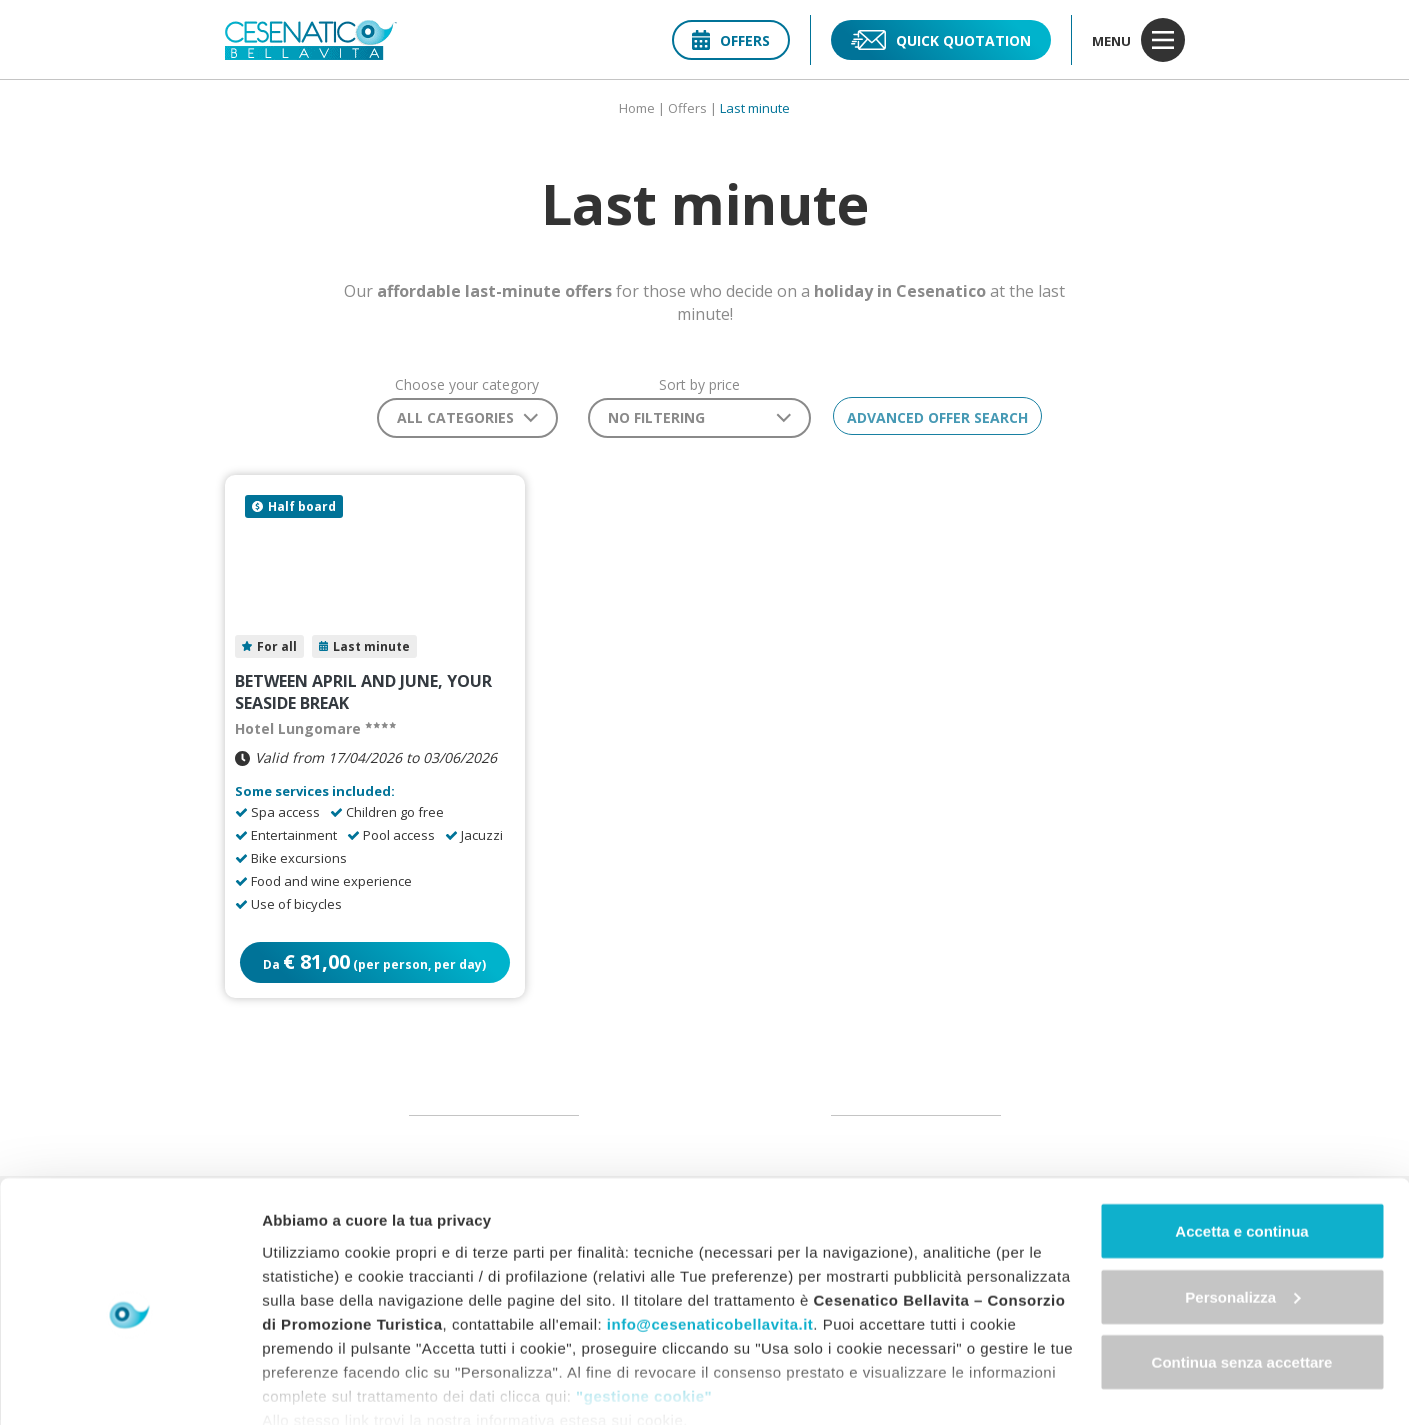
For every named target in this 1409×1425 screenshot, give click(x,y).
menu (1138, 40)
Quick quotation (941, 40)
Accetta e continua (1241, 1144)
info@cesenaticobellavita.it (710, 1236)
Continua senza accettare (1242, 1275)
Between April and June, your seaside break (363, 695)
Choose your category (461, 385)
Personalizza (1242, 1210)
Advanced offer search (938, 417)
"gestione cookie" (644, 1308)
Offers (731, 40)
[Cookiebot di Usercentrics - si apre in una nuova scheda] (129, 1386)
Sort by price (692, 385)
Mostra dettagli (316, 1385)
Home (637, 108)
